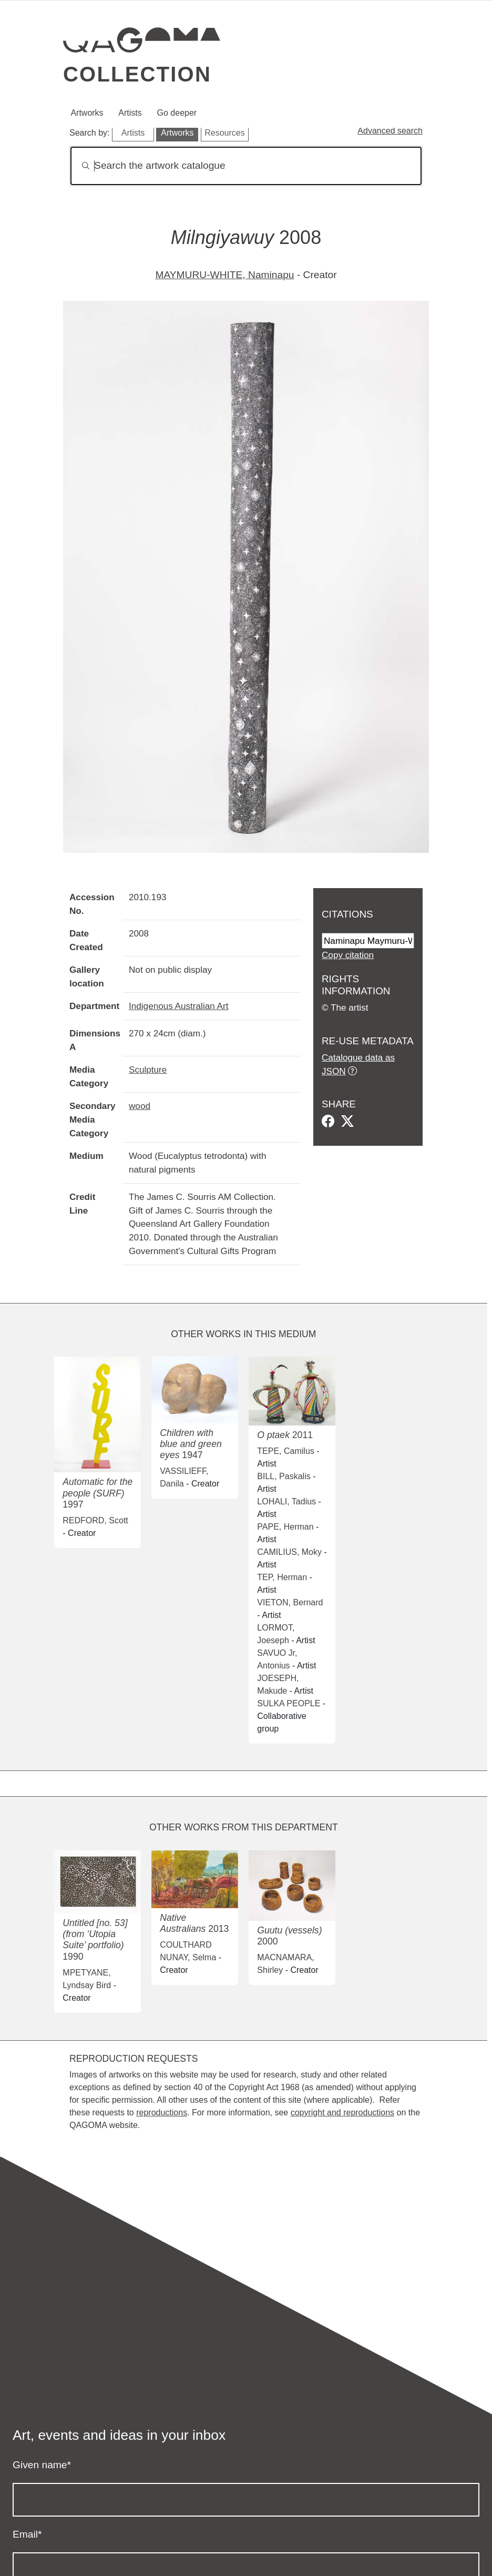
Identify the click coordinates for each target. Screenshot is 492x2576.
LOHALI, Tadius (286, 1501)
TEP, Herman (282, 1577)
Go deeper (177, 112)
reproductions (161, 2112)
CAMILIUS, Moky (289, 1551)
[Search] (246, 166)
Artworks (86, 112)
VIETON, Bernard (290, 1602)
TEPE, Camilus (285, 1451)
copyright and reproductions (342, 2112)
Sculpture (148, 1069)
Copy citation (348, 955)
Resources (224, 132)
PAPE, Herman (285, 1526)
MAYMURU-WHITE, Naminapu (224, 274)
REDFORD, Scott (95, 1520)
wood (139, 1106)
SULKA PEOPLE (288, 1703)
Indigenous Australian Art (178, 1006)
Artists (129, 112)
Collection (137, 74)
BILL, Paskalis (283, 1476)
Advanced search (390, 130)
